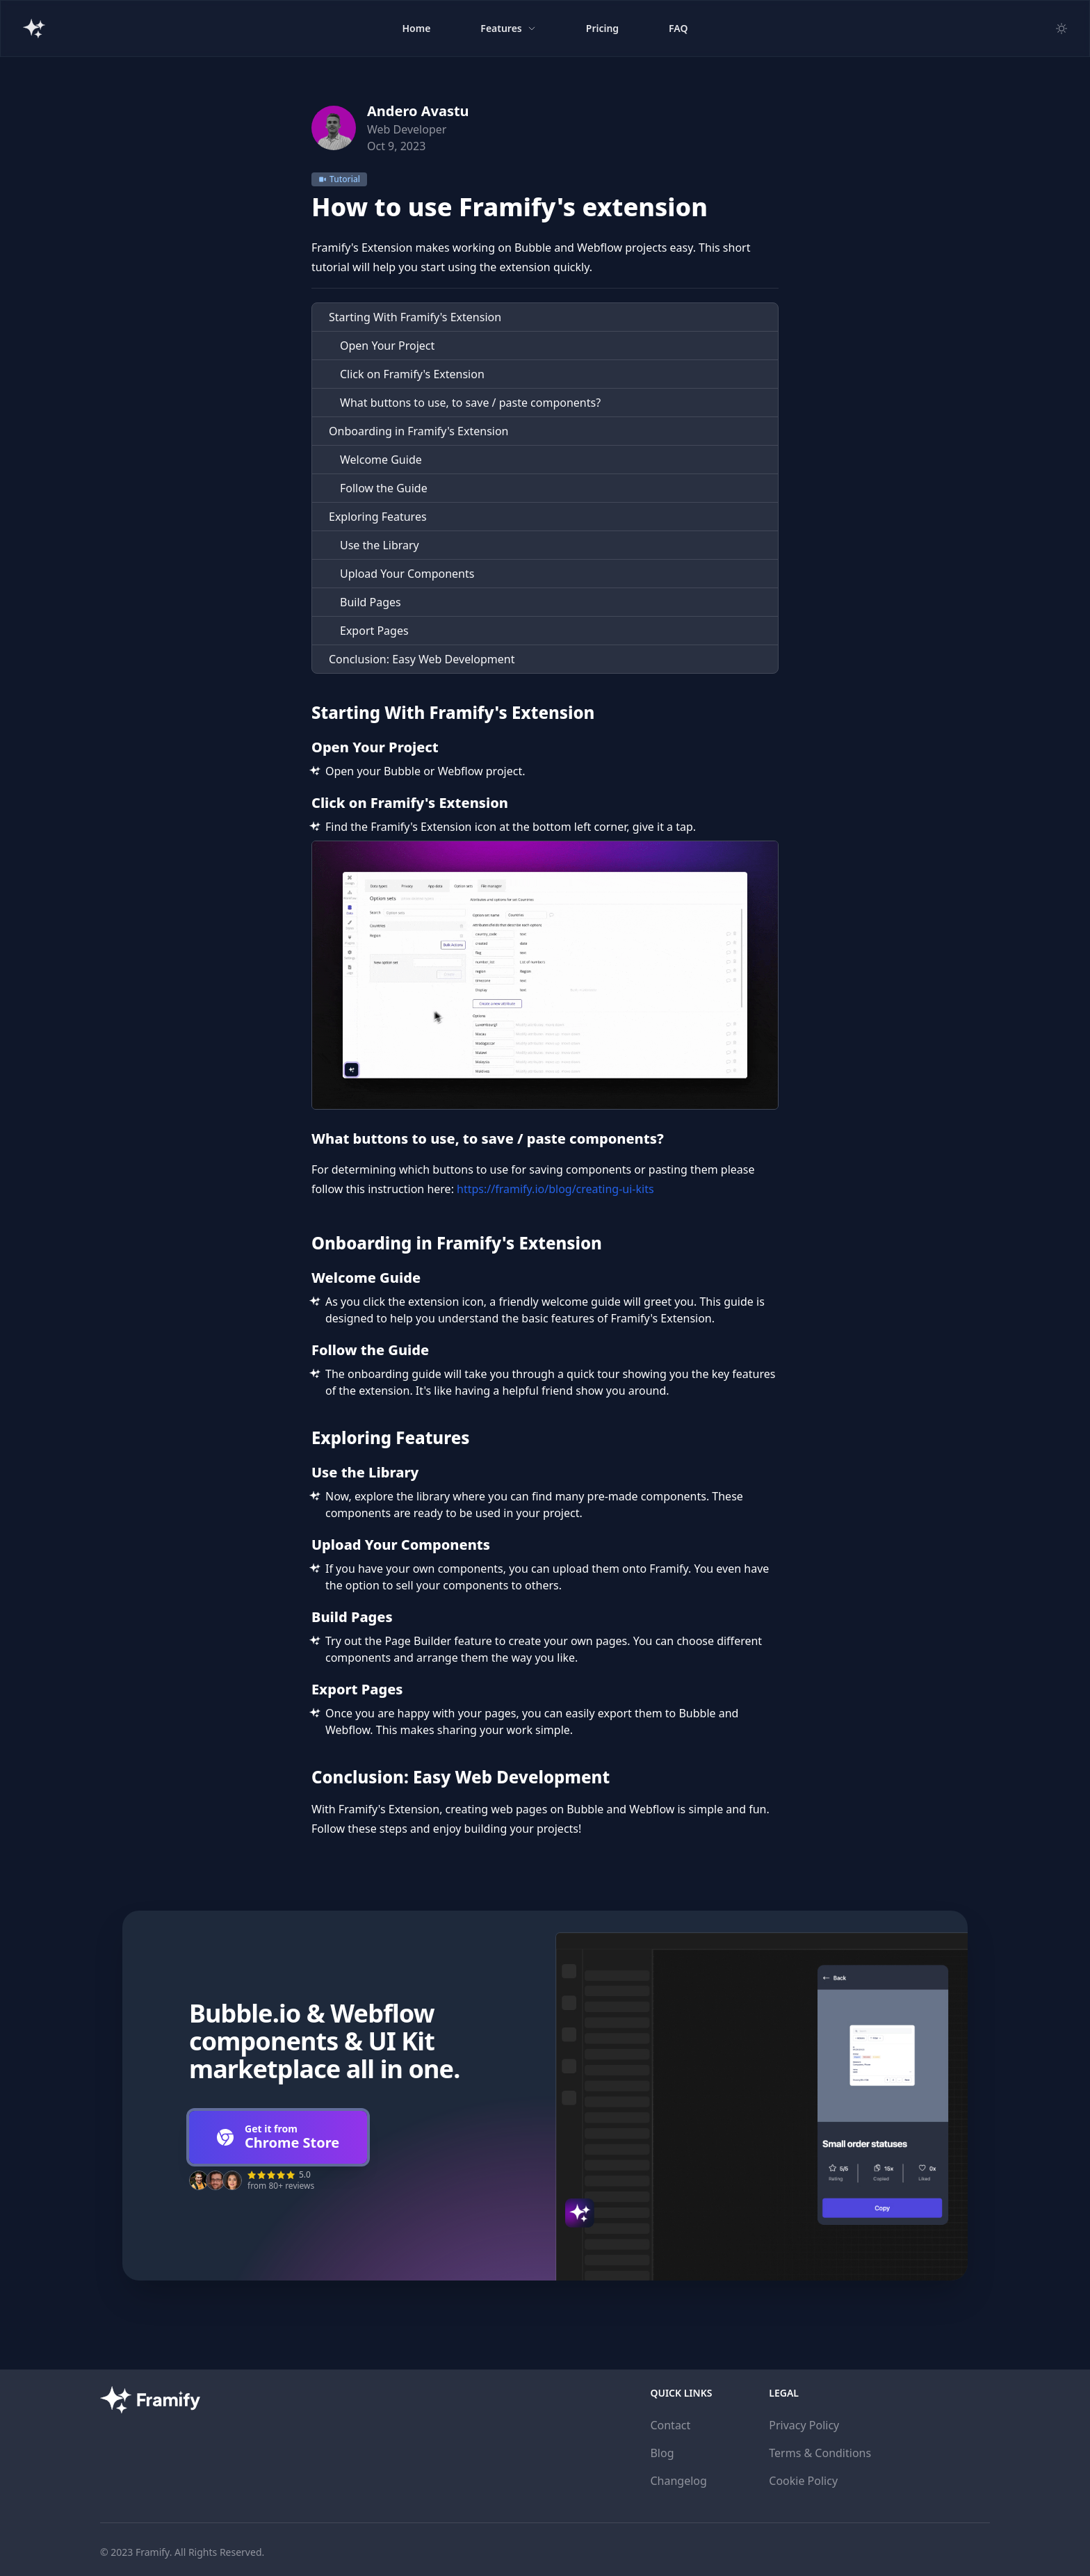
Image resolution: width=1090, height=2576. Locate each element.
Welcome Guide (381, 459)
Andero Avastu (418, 111)
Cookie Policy (803, 2480)
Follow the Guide (384, 488)
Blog (662, 2453)
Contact (670, 2425)
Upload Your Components (407, 573)
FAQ (678, 28)
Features (507, 28)
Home (416, 28)
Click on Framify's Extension (412, 374)
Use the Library (379, 545)
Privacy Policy (804, 2425)
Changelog (678, 2480)
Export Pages (374, 630)
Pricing (602, 28)
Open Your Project (387, 345)
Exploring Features (378, 516)
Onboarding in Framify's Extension (419, 431)
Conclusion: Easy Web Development (421, 659)
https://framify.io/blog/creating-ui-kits (555, 1189)
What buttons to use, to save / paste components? (470, 402)
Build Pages (370, 602)
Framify (153, 2552)
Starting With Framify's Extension (415, 317)
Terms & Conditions (820, 2453)
